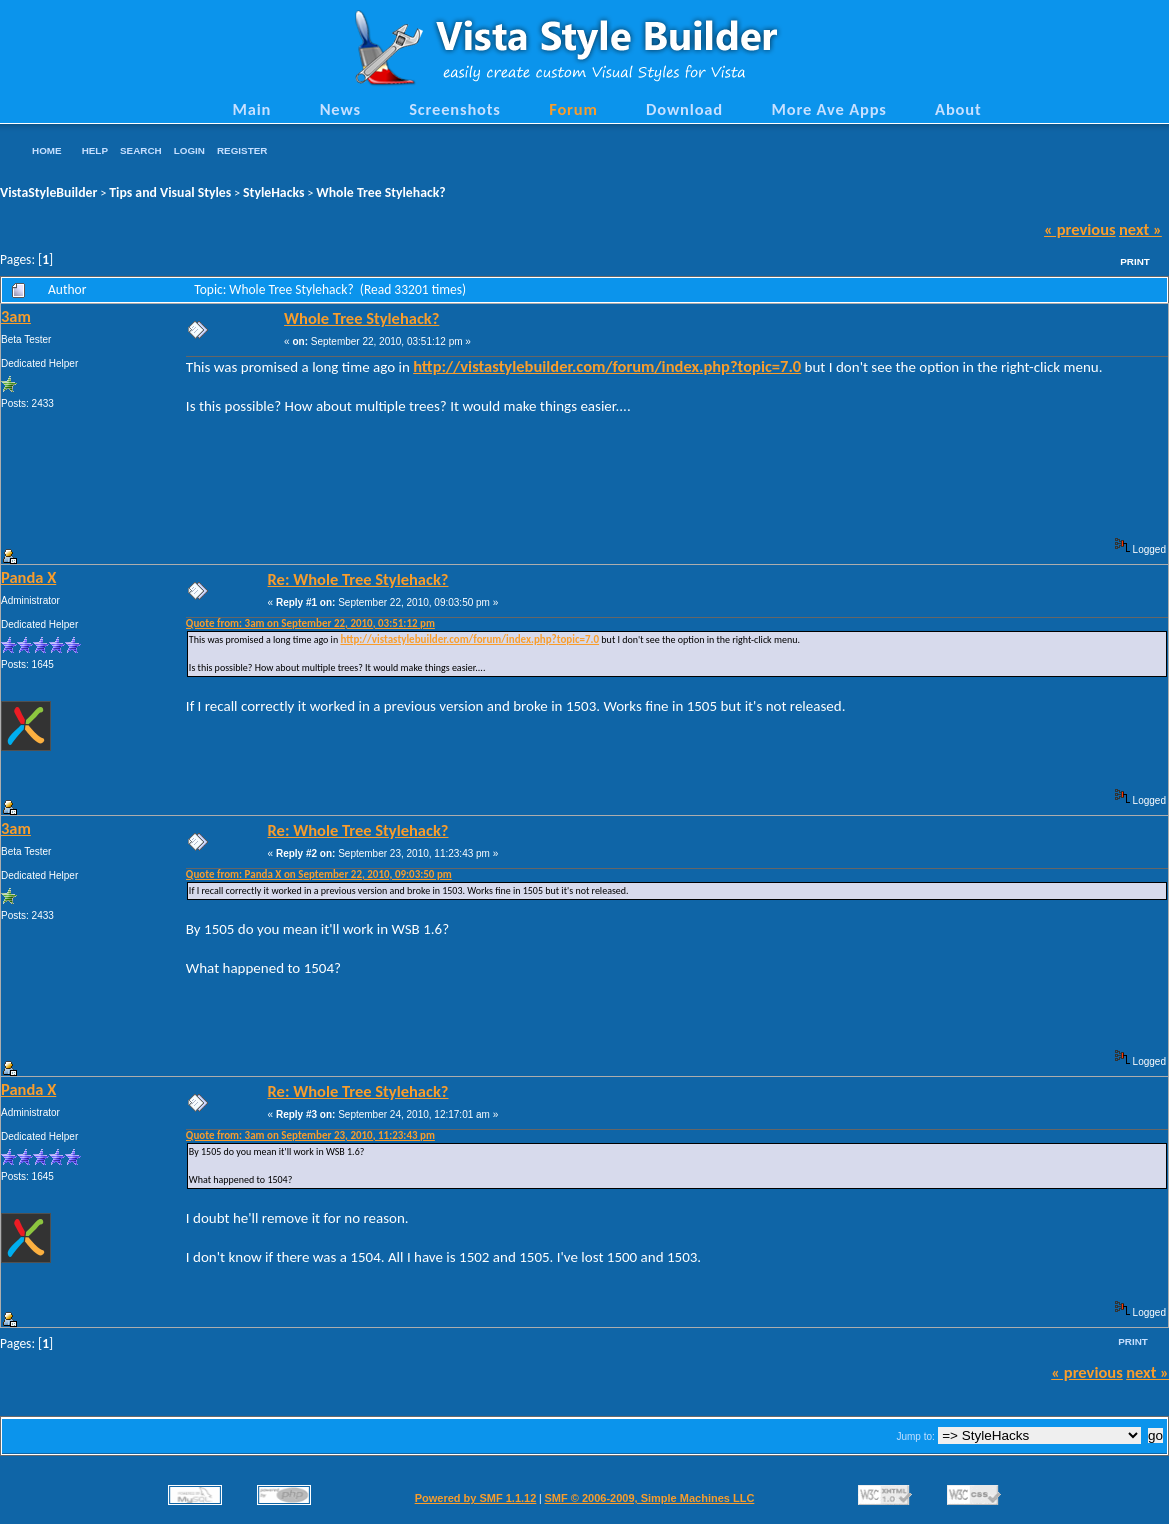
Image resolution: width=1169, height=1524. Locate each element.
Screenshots (455, 109)
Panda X (28, 577)
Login (189, 150)
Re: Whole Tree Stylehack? (358, 579)
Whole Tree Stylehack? (380, 192)
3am (16, 316)
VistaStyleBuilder (48, 192)
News (340, 109)
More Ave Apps (828, 109)
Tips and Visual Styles (170, 192)
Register (242, 150)
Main (251, 109)
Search (141, 150)
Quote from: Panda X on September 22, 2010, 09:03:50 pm (319, 874)
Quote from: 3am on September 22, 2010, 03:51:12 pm (310, 623)
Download (684, 109)
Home (47, 150)
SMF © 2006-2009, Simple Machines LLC (649, 1498)
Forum (573, 109)
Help (95, 150)
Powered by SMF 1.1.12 (476, 1498)
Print (1135, 261)
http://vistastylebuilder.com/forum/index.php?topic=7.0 (607, 366)
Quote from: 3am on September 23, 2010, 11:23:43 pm (310, 1135)
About (958, 109)
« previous (1080, 229)
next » (1140, 229)
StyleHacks (273, 192)
